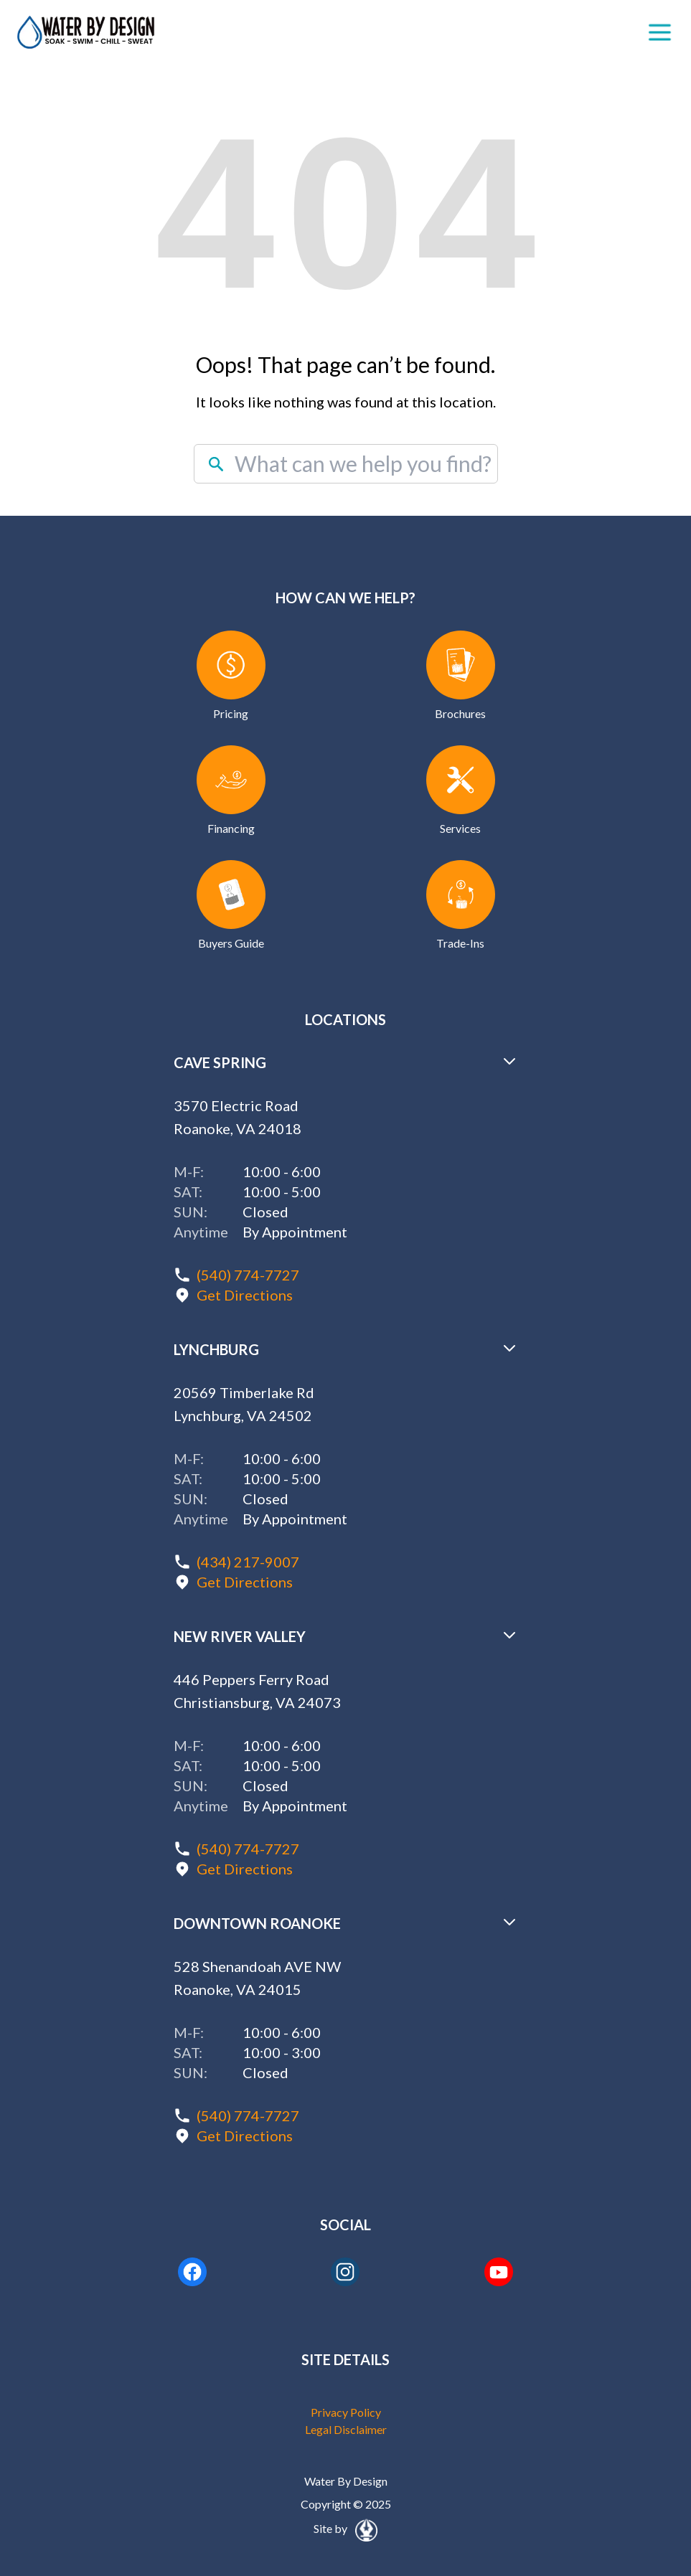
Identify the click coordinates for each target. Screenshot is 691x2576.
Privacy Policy (346, 2412)
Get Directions (245, 1294)
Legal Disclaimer (346, 2429)
